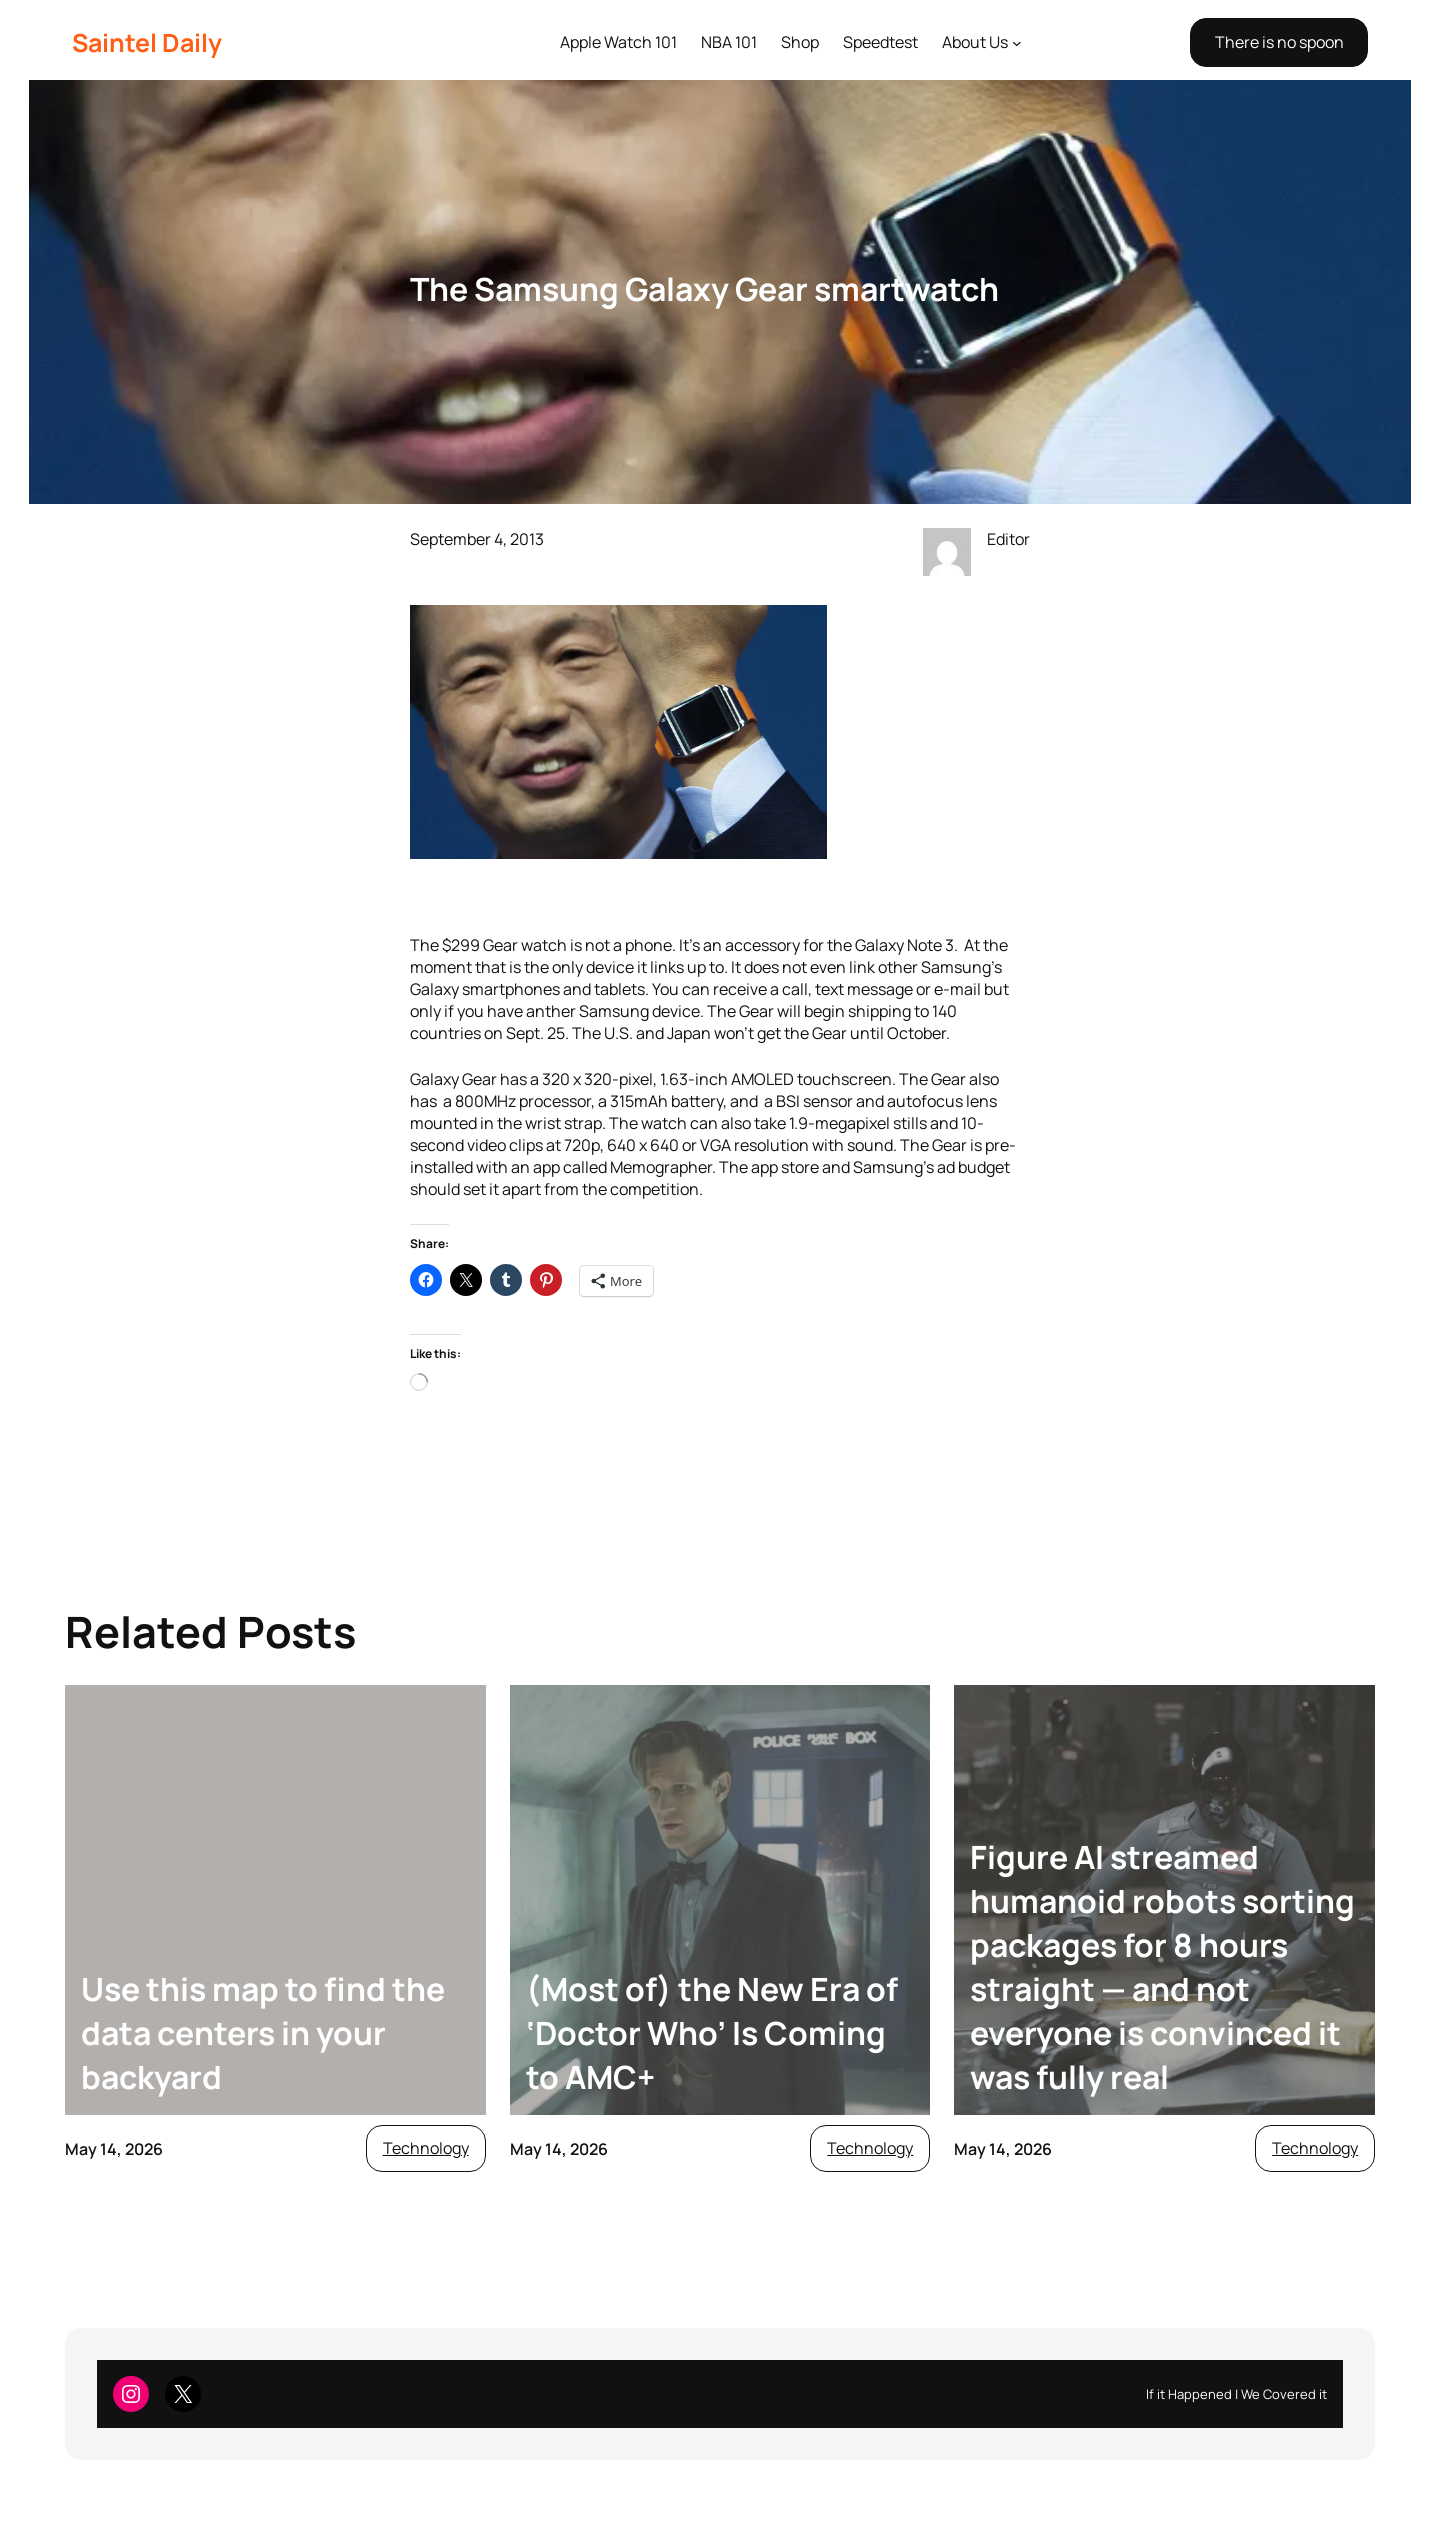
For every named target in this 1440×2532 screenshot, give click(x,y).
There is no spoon (1279, 42)
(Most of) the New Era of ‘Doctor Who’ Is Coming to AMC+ (712, 2033)
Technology (426, 2148)
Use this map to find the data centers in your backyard (263, 2033)
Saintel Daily (147, 42)
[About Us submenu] (1017, 43)
